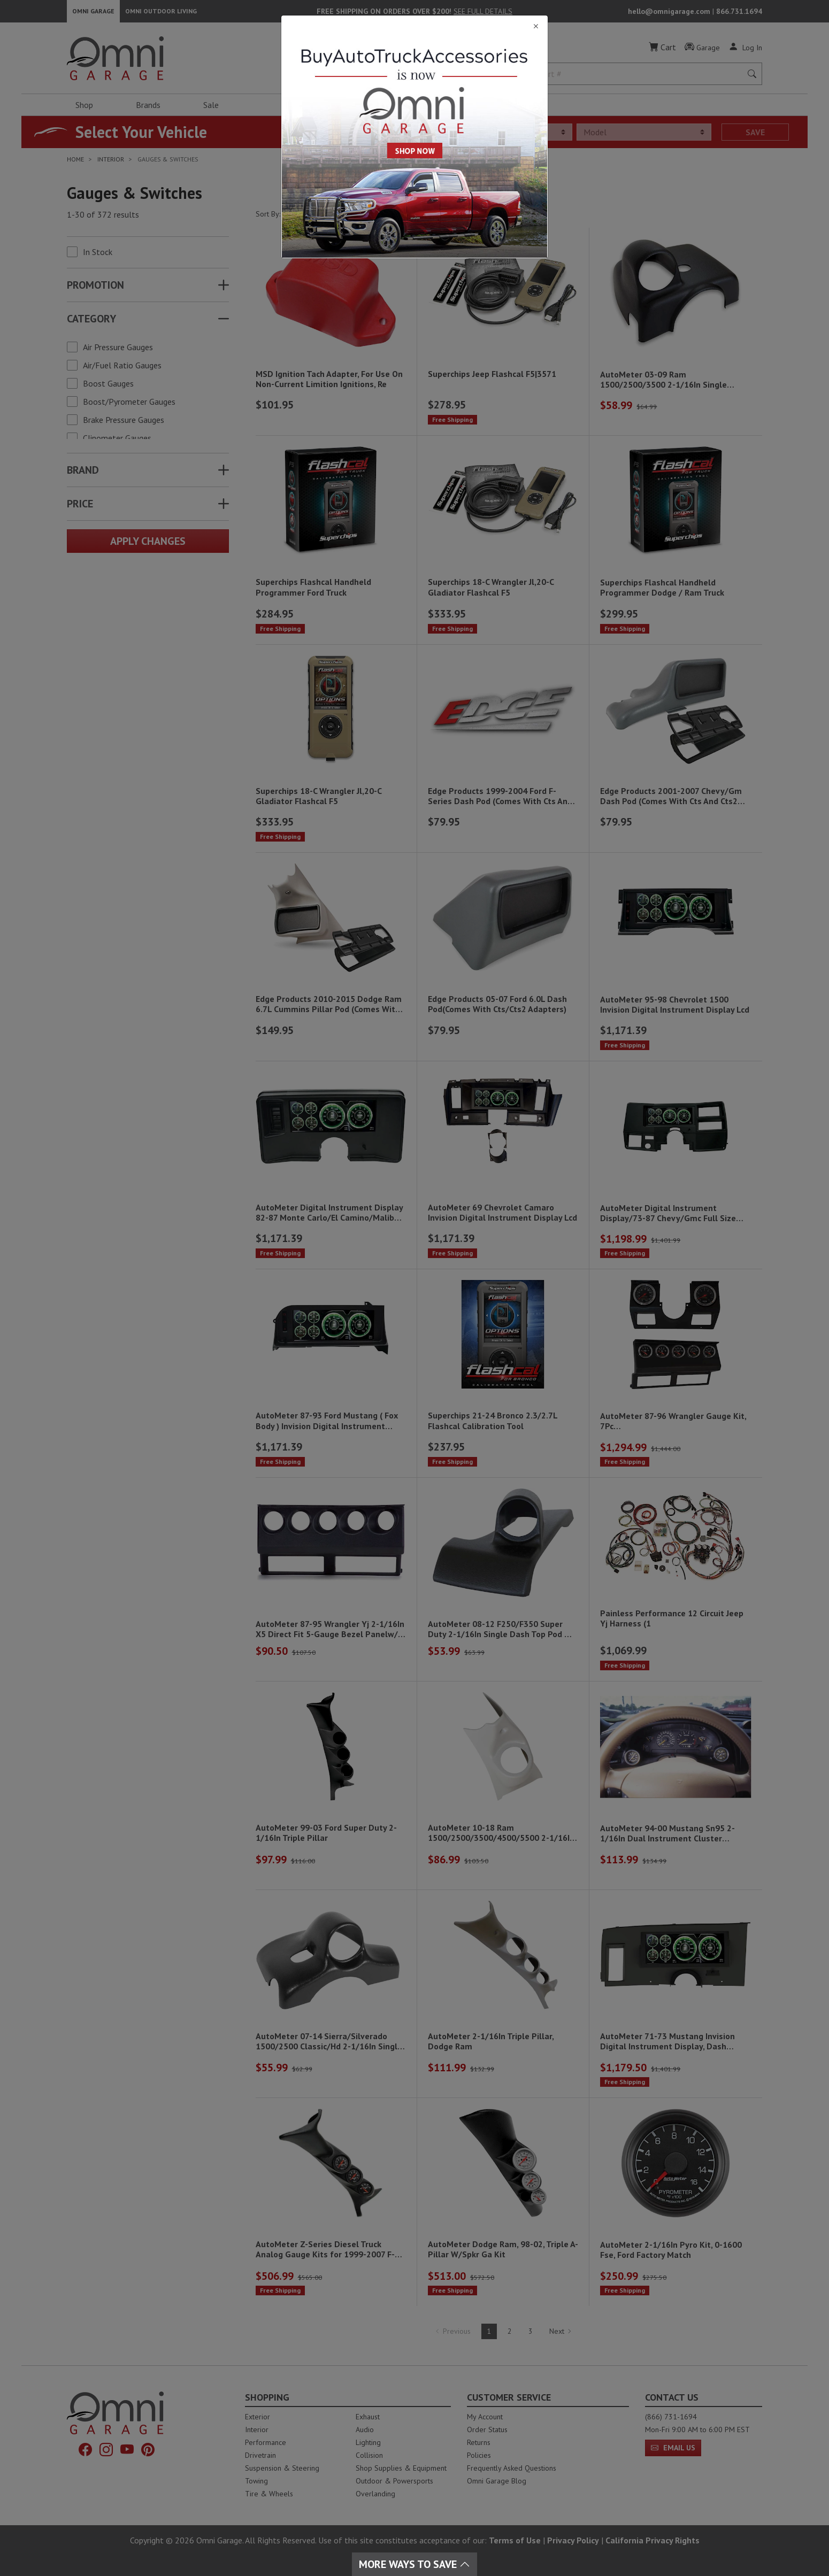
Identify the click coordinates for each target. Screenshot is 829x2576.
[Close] (414, 26)
